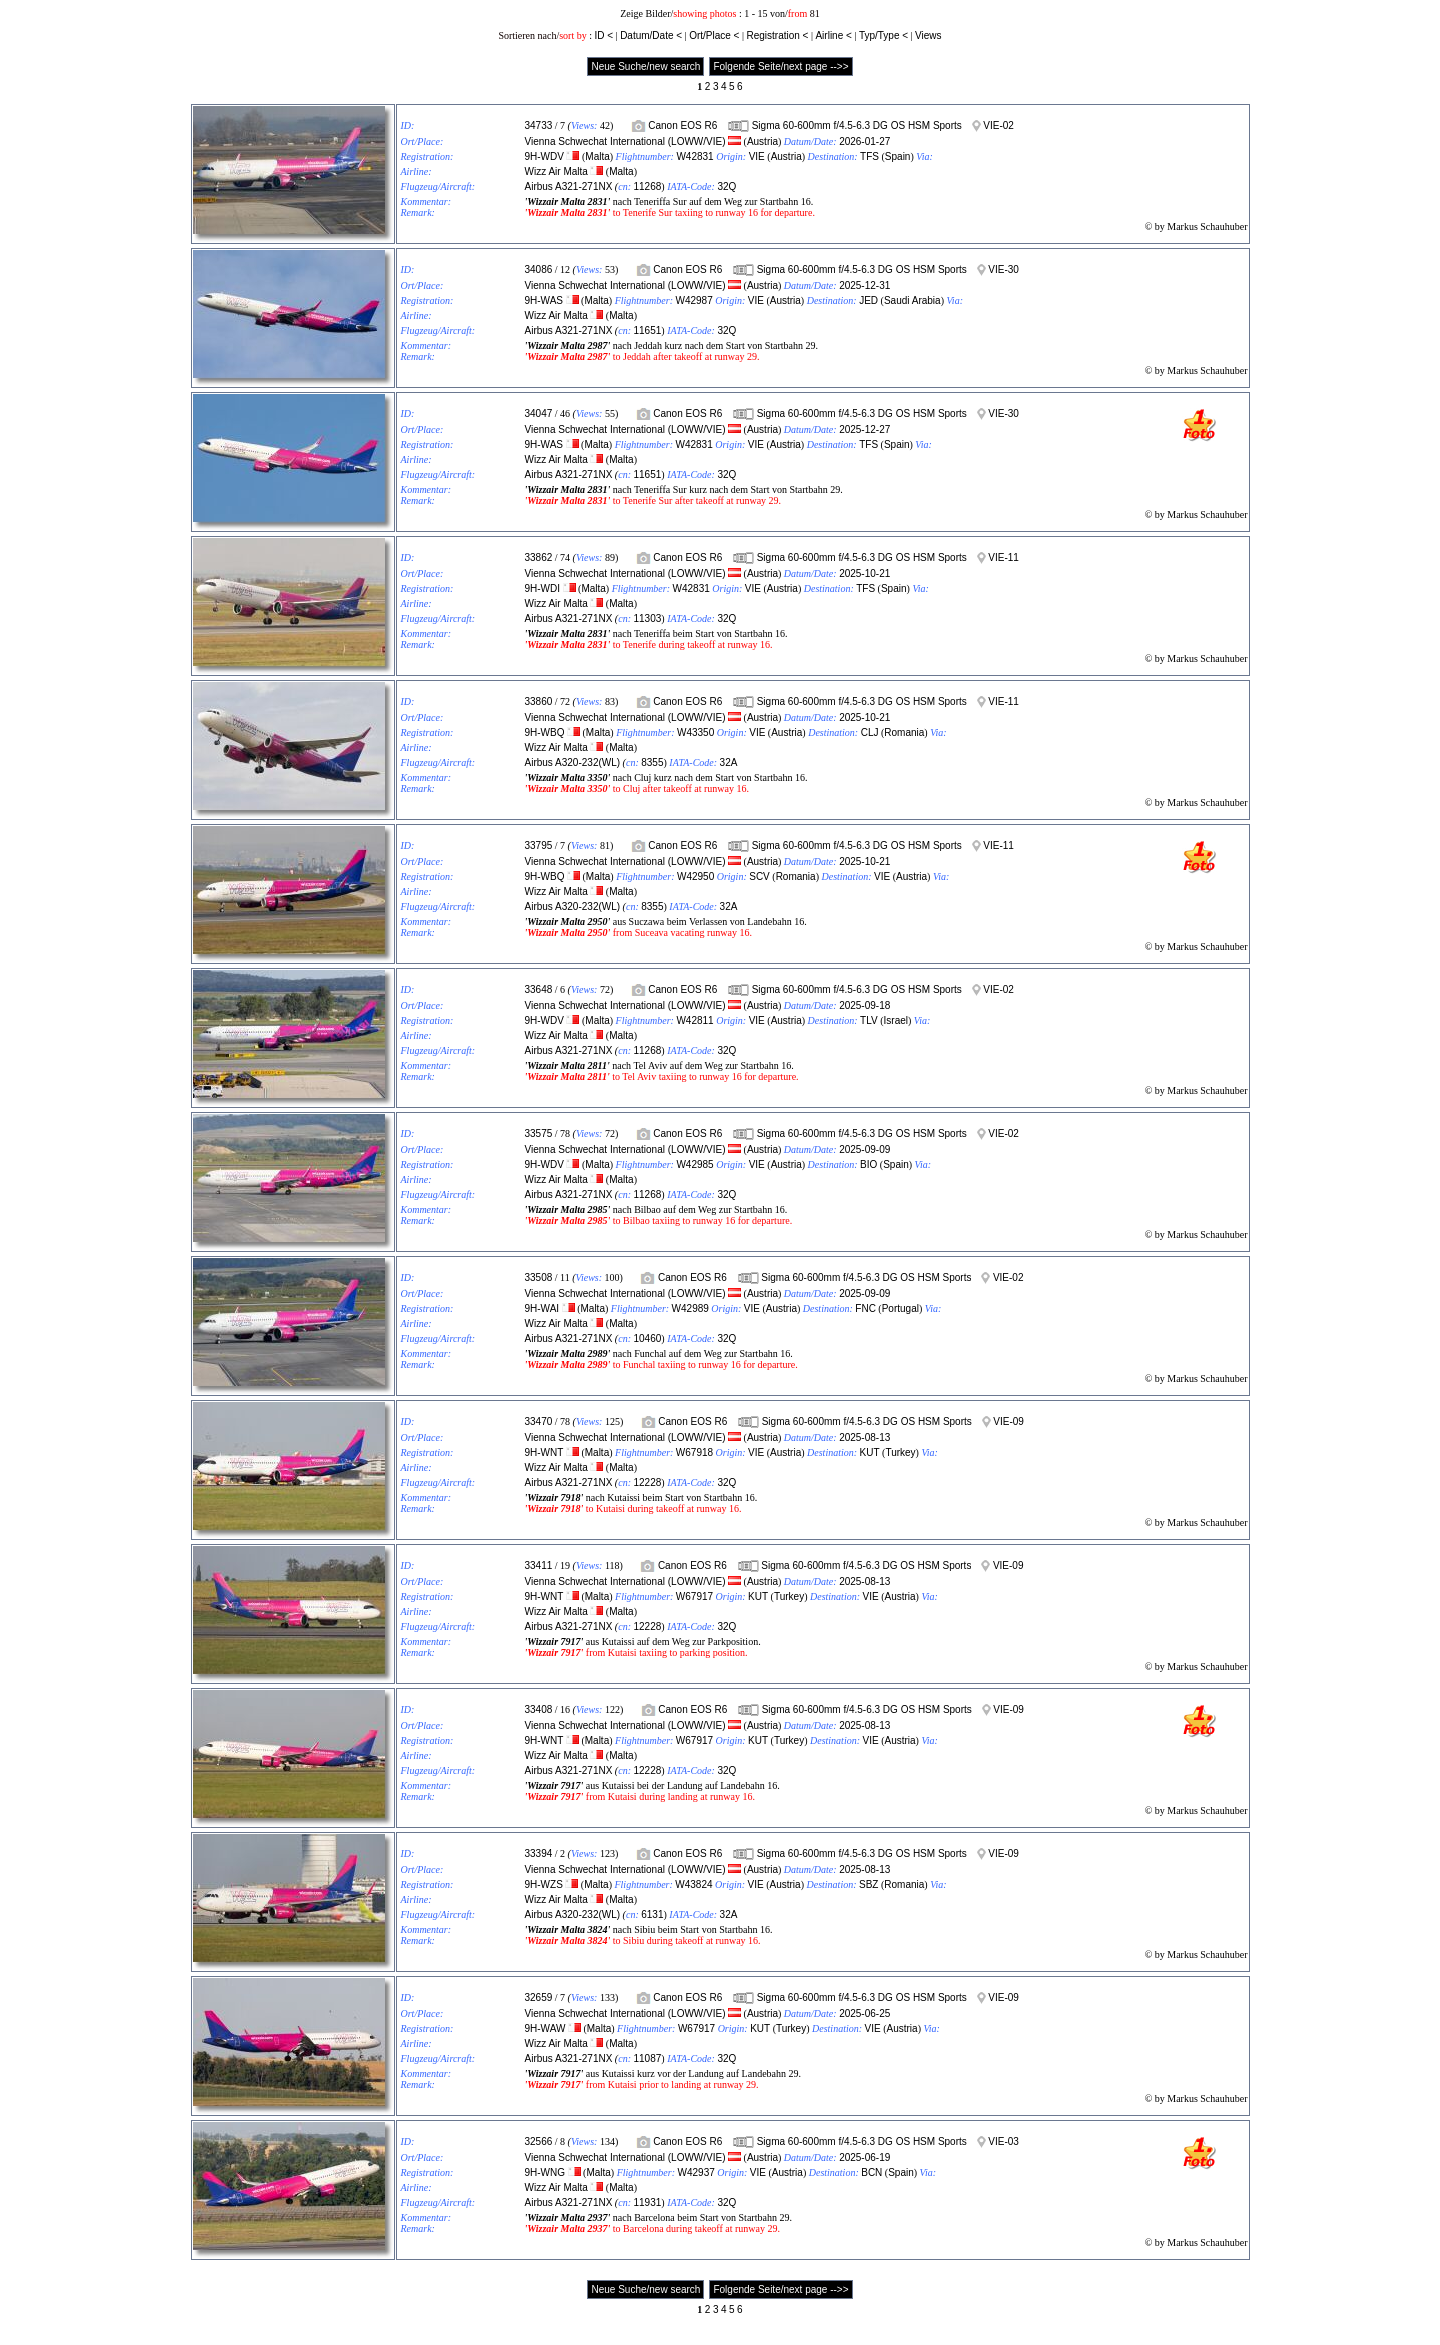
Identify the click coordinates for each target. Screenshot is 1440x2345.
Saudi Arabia (912, 300)
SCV (759, 876)
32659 (539, 1997)
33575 (539, 1133)
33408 (539, 1709)
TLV (869, 1020)
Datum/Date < (651, 35)
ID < (603, 35)
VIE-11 (1003, 557)
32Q (726, 186)
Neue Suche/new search (645, 66)
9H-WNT (544, 1452)
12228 (647, 1482)
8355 (652, 762)
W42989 (690, 1308)
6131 (652, 1914)
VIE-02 (998, 125)
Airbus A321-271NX (569, 186)
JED (868, 300)
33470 (539, 1421)
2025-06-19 (864, 2157)
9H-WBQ (545, 732)
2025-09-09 (864, 1149)
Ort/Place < (714, 35)
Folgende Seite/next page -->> (780, 66)
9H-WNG (545, 2172)
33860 (539, 701)
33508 (539, 1277)
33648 (539, 989)
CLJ (870, 732)
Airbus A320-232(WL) (573, 762)
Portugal (900, 1308)
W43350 (695, 732)
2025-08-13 (864, 1437)
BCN (871, 2172)
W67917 (694, 1596)
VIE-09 (1008, 1421)
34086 (539, 269)
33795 (539, 845)
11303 (647, 618)
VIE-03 (1003, 2141)
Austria (762, 141)
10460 (647, 1338)
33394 (539, 1853)
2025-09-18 (864, 1005)
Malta (597, 156)
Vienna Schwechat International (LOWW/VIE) (625, 141)
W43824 (693, 1884)
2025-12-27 (864, 429)
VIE (757, 156)
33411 (539, 1565)
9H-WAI (542, 1308)
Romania (904, 732)
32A (729, 762)
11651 (647, 330)
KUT (870, 1452)
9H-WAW (545, 2028)
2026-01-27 (864, 141)
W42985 (694, 1164)
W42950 (695, 876)
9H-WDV (544, 156)
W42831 (694, 156)
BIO (868, 1164)
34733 (539, 125)
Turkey (900, 1452)
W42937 (696, 2172)
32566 (539, 2141)
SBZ (868, 1884)
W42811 (694, 1020)
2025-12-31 (864, 285)
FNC (865, 1308)
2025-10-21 (864, 573)
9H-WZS (544, 1884)
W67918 (694, 1452)
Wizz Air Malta (556, 171)
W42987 (694, 300)
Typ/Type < (883, 35)
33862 (539, 557)
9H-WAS (544, 300)
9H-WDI (543, 588)
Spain (898, 156)
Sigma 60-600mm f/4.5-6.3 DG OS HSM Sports (857, 125)
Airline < (833, 35)
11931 (647, 2202)
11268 (647, 186)
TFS (869, 156)
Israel (896, 1020)
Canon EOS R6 (682, 125)
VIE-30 (1003, 269)
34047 (539, 413)
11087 (647, 2058)
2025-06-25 (864, 2013)
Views (928, 35)
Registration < (777, 35)
